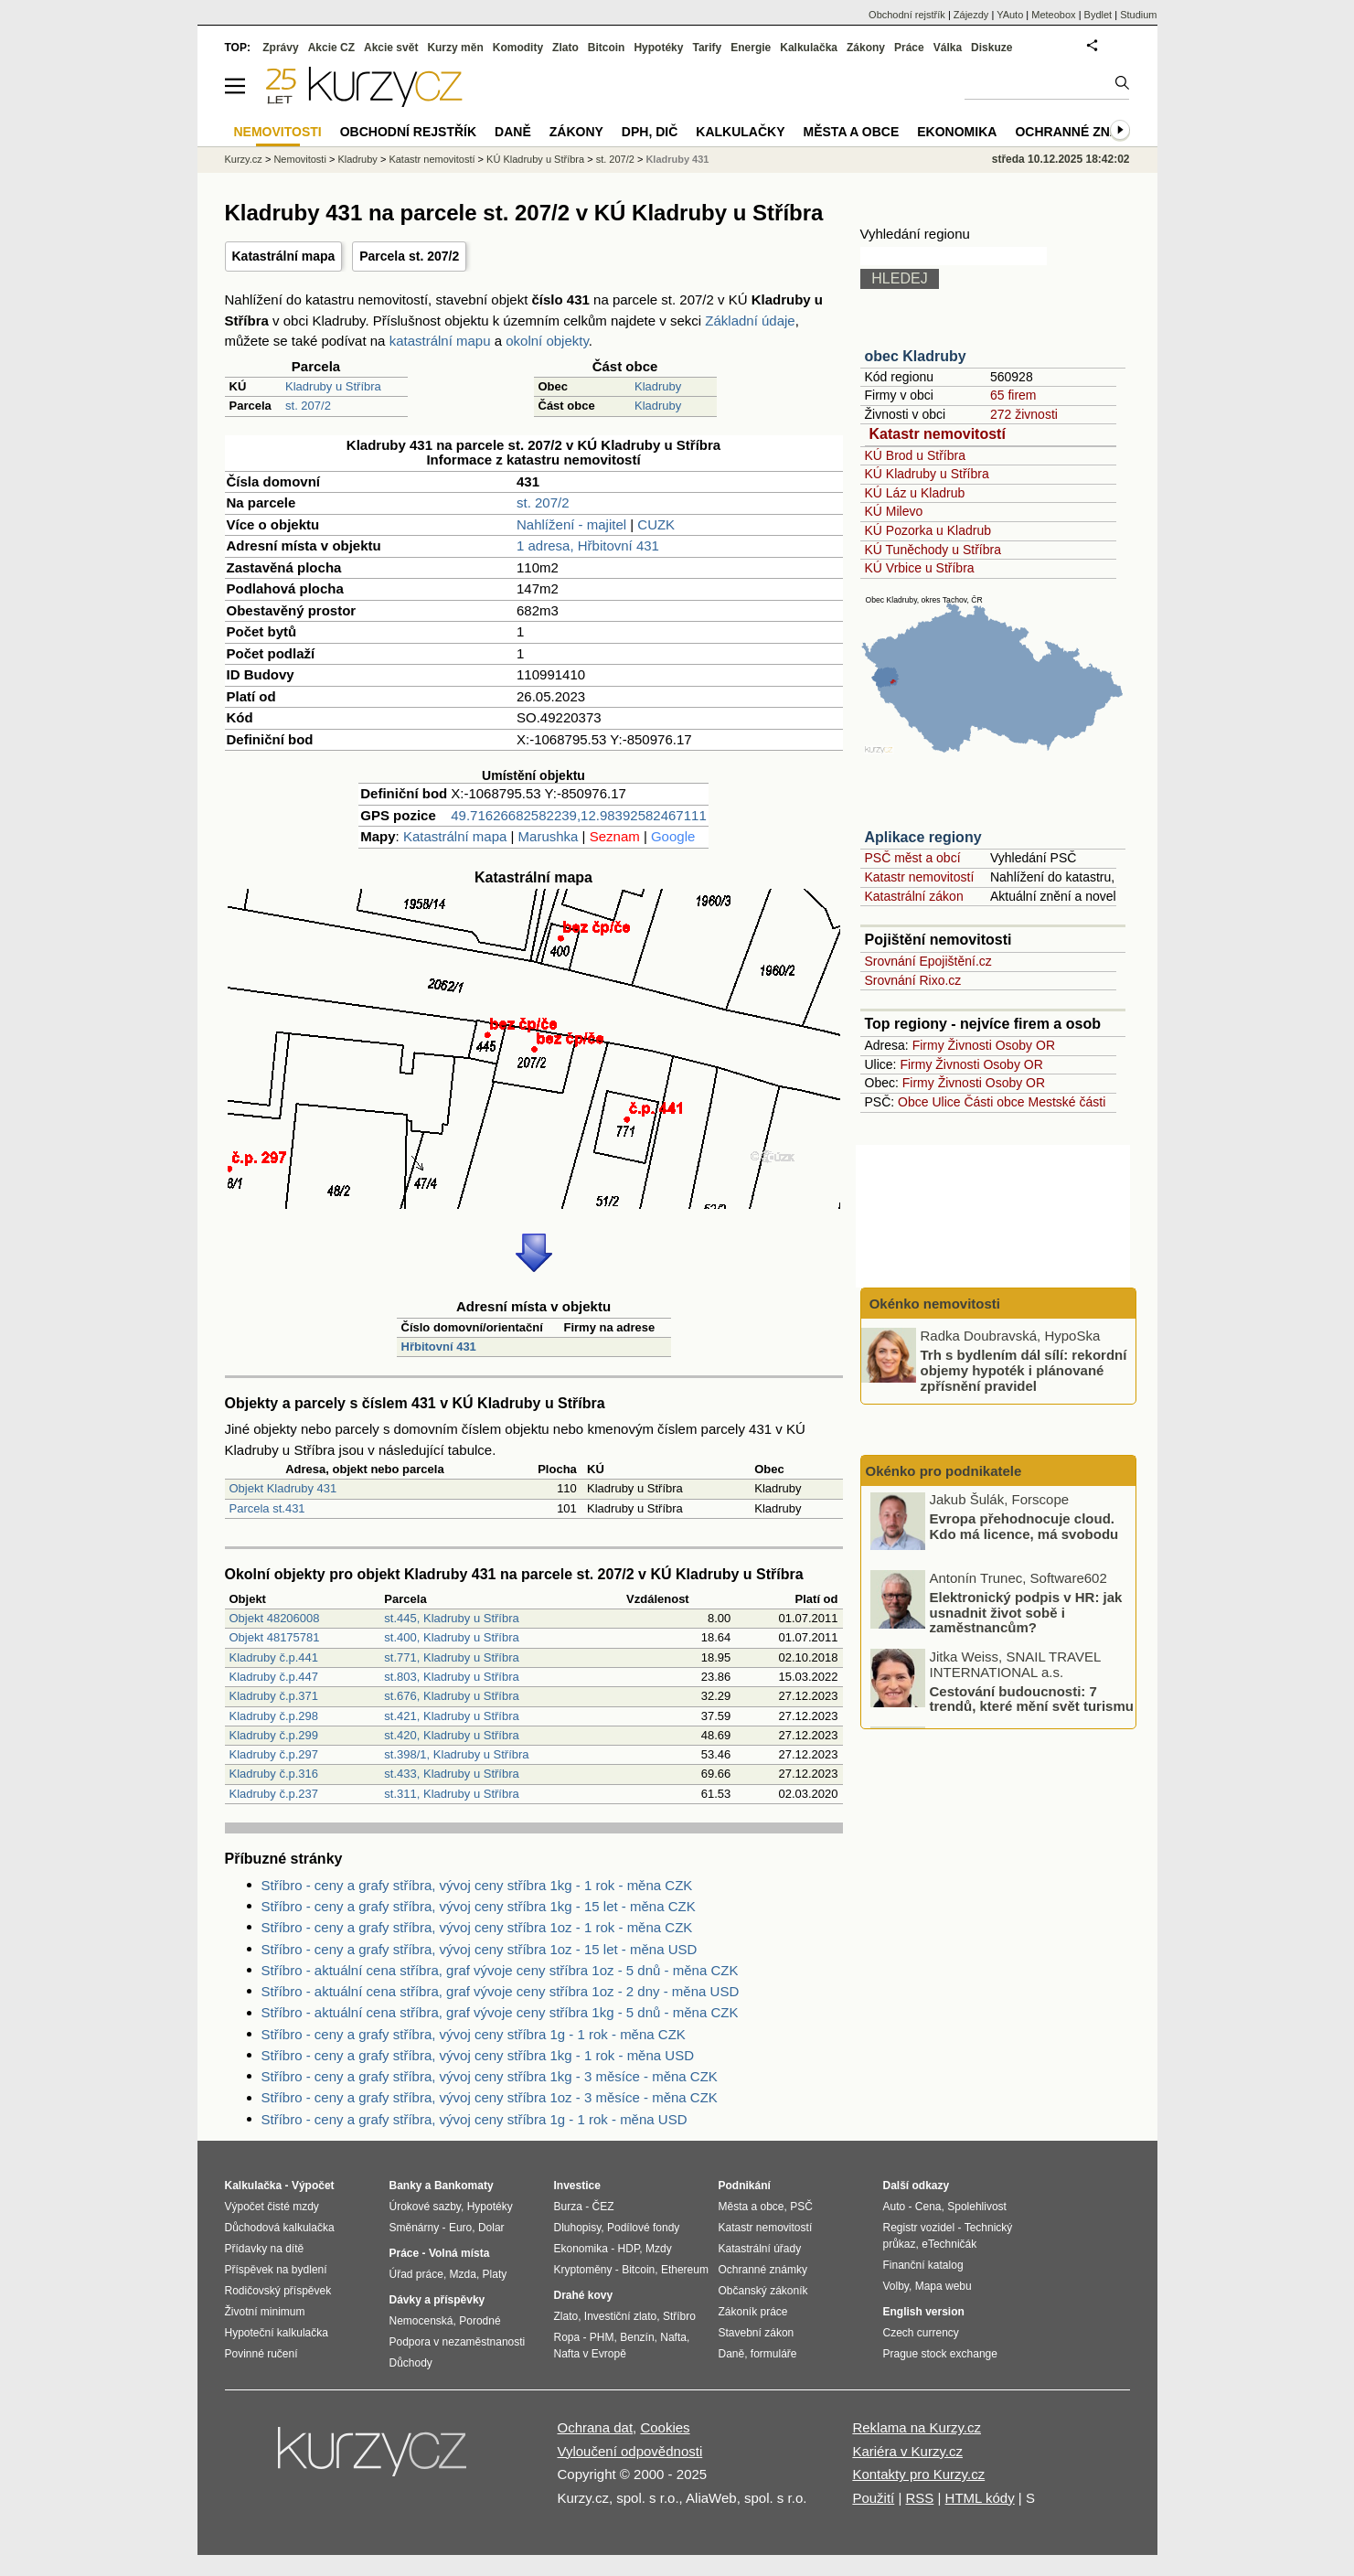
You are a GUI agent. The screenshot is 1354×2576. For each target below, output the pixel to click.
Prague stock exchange (940, 2353)
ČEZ (603, 2206)
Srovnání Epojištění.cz (928, 961)
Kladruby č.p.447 (274, 1676)
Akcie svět (391, 47)
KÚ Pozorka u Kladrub (928, 530)
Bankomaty (464, 2185)
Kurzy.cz (243, 159)
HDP (629, 2248)
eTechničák (949, 2244)
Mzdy (658, 2248)
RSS (919, 2498)
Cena (928, 2206)
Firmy (928, 1045)
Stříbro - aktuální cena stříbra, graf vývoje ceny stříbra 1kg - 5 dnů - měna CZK (500, 2012)
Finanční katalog (923, 2265)
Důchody (410, 2363)
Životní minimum (265, 2311)
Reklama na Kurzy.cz (916, 2427)
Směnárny (414, 2227)
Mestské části (1067, 1102)
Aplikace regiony (923, 837)
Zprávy (280, 47)
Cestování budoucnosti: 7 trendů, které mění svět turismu (1032, 1700)
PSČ (801, 2206)
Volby (896, 2286)
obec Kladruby (915, 356)
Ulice (946, 1102)
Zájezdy (971, 14)
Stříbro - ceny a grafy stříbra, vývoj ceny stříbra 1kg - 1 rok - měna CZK (477, 1885)
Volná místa (459, 2253)
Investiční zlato (620, 2316)
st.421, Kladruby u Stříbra (451, 1716)
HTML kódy (980, 2498)
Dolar (491, 2227)
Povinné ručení (261, 2353)
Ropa (567, 2337)
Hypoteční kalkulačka (276, 2332)
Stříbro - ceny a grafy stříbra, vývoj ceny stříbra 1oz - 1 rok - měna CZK (477, 1927)
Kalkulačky (740, 131)
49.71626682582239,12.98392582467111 (578, 815)
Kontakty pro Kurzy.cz (918, 2474)
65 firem (1013, 395)
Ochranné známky (1081, 131)
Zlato (565, 47)
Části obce (994, 1102)
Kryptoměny (583, 2269)
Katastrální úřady (760, 2248)
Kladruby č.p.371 (274, 1696)
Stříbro (679, 2316)
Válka (947, 47)
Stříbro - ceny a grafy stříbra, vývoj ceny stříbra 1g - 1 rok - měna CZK (473, 2034)
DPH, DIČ (649, 131)
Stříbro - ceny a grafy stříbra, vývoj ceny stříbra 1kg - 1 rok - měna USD (478, 2055)
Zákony (866, 47)
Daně (513, 131)
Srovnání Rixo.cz (913, 980)
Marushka (548, 836)
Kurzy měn (455, 47)
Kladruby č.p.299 (274, 1735)
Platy (495, 2274)
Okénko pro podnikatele (944, 1471)
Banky (405, 2185)
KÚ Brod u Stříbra (915, 455)
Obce (913, 1102)
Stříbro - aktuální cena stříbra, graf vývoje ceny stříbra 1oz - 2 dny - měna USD (500, 1991)
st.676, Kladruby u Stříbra (451, 1696)
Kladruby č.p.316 (274, 1773)
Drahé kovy (583, 2295)
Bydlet (1098, 14)
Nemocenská (421, 2320)
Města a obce (852, 131)
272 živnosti (1024, 414)
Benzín (637, 2337)
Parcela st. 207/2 (409, 256)
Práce (909, 47)
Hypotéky (658, 47)
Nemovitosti (299, 159)
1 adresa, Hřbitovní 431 (588, 545)
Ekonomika (957, 131)
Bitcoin (606, 47)
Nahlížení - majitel (571, 524)
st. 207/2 (308, 405)
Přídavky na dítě (264, 2248)
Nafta (673, 2337)
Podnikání (745, 2185)
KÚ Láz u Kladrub (915, 493)
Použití (873, 2498)
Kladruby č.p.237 (274, 1794)
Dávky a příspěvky (437, 2299)
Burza (568, 2206)
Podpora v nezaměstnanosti (457, 2342)
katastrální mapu (440, 340)
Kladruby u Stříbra (333, 386)
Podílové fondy (643, 2227)
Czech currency (921, 2332)
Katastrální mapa (284, 256)
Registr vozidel (919, 2227)
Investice (577, 2185)
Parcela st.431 (267, 1508)
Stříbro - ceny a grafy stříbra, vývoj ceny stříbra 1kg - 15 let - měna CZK (478, 1906)
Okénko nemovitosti (933, 1303)
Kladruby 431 (677, 159)
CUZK (656, 524)
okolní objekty (547, 340)
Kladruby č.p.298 (274, 1716)
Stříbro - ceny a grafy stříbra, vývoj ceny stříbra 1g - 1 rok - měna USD (474, 2119)
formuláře (774, 2353)
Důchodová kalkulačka (280, 2227)
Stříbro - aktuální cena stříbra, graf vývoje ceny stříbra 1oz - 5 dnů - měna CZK (500, 1970)
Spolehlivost (977, 2206)
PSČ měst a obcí (913, 857)
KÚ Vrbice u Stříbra (920, 568)
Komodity (518, 47)
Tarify (706, 47)
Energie (750, 47)
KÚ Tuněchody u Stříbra (933, 549)
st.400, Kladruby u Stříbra (451, 1637)
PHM (602, 2337)
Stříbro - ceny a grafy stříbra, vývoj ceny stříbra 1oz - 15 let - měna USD (479, 1949)
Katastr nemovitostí (937, 434)
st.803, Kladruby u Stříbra (451, 1676)
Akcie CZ (331, 47)
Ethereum (685, 2269)
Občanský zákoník (763, 2290)
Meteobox (1053, 14)
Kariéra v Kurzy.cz (907, 2451)
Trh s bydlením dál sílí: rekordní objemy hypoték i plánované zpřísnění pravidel (1024, 1370)
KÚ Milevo (894, 511)
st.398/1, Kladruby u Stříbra (456, 1754)
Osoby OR (1025, 1045)
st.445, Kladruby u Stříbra (451, 1618)
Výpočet (313, 2185)
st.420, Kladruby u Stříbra (451, 1735)
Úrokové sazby (425, 2206)
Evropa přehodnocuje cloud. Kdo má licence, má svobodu (1024, 1529)
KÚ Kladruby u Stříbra (927, 473)
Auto (894, 2206)
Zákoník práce (753, 2311)
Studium (1138, 14)
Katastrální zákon (914, 896)
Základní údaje (749, 320)
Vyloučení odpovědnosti (630, 2451)
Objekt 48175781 (274, 1637)
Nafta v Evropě (590, 2353)
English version (924, 2311)
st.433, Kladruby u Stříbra (451, 1773)
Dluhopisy (578, 2227)
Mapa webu (943, 2286)
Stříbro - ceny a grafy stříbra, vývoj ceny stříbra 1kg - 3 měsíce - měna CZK (489, 2076)
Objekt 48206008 (274, 1618)
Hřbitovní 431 (438, 1346)
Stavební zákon (756, 2332)
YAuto (1010, 14)
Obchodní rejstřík (907, 14)
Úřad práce (416, 2274)
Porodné (479, 2320)
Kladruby (657, 386)
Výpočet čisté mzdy (272, 2206)
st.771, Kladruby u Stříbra (451, 1657)
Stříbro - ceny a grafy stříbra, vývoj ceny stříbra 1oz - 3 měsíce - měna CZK (489, 2097)
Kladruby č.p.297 (274, 1754)
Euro (460, 2227)
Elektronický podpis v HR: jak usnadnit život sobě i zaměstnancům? (1026, 1614)
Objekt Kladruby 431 (283, 1488)
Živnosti (970, 1045)
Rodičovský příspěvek (278, 2290)
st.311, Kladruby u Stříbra (451, 1794)
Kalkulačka (808, 47)
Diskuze (991, 47)
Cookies (664, 2427)
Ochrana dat (596, 2427)
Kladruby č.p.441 (274, 1657)
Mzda (463, 2274)
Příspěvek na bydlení (276, 2269)
